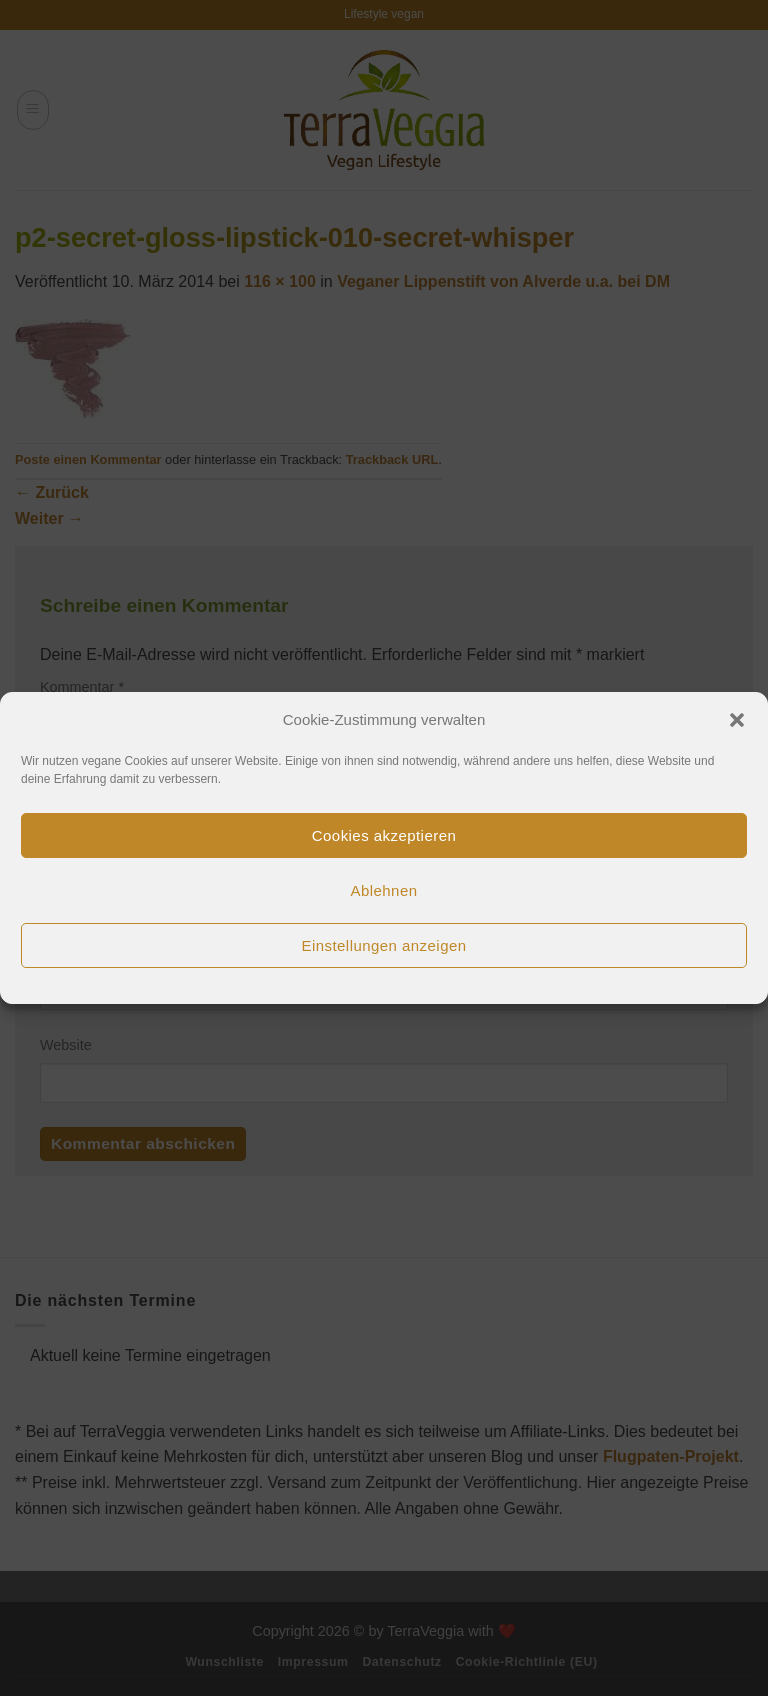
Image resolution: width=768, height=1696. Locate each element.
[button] (737, 720)
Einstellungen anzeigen (383, 945)
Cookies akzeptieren (384, 835)
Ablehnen (384, 890)
